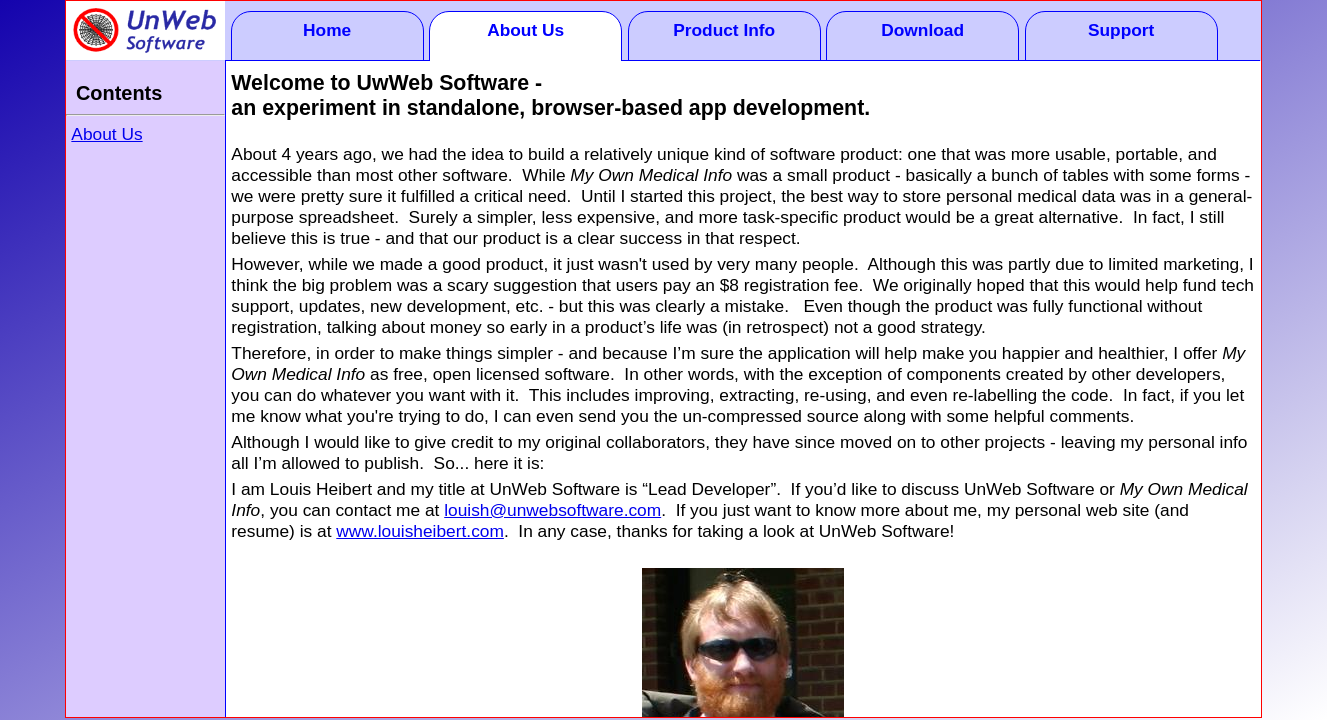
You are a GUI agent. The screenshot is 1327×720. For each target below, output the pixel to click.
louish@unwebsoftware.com (552, 510)
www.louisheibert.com (420, 531)
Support (1121, 30)
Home (327, 30)
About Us (525, 30)
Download (922, 30)
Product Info (724, 30)
